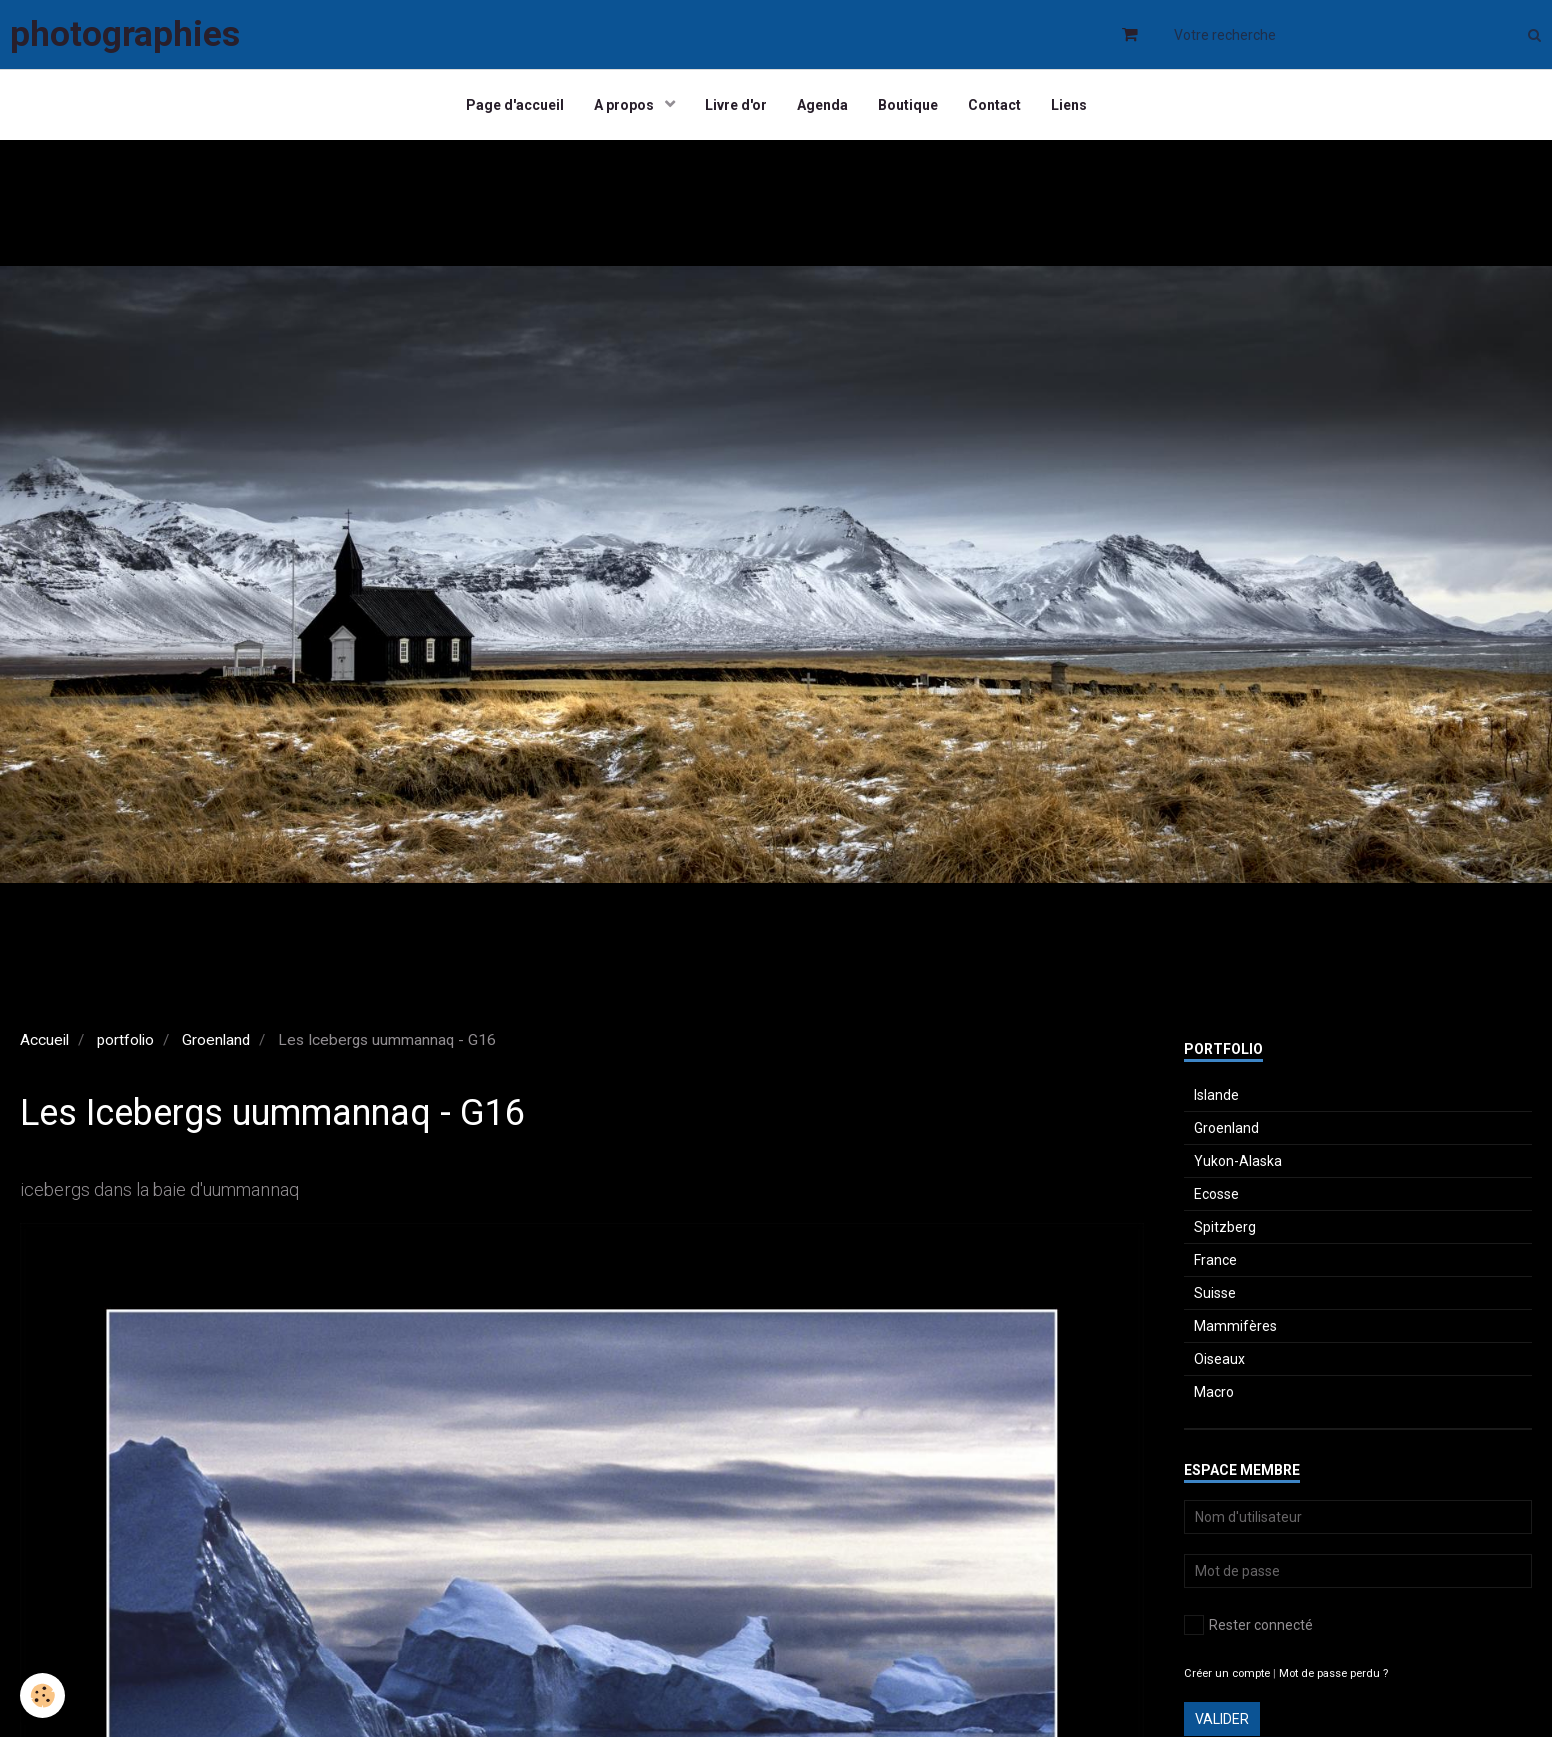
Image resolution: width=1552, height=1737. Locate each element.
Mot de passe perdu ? (1333, 1673)
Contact (994, 105)
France (1215, 1260)
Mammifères (1235, 1326)
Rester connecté (1248, 1625)
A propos (625, 105)
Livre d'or (736, 105)
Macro (1214, 1392)
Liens (1069, 105)
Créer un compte (1227, 1673)
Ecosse (1216, 1194)
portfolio (125, 1040)
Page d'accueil (515, 105)
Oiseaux (1219, 1359)
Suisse (1215, 1293)
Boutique (908, 105)
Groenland (216, 1040)
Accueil (44, 1040)
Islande (1216, 1095)
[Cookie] (42, 1695)
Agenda (822, 105)
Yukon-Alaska (1238, 1161)
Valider (1222, 1719)
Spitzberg (1225, 1227)
